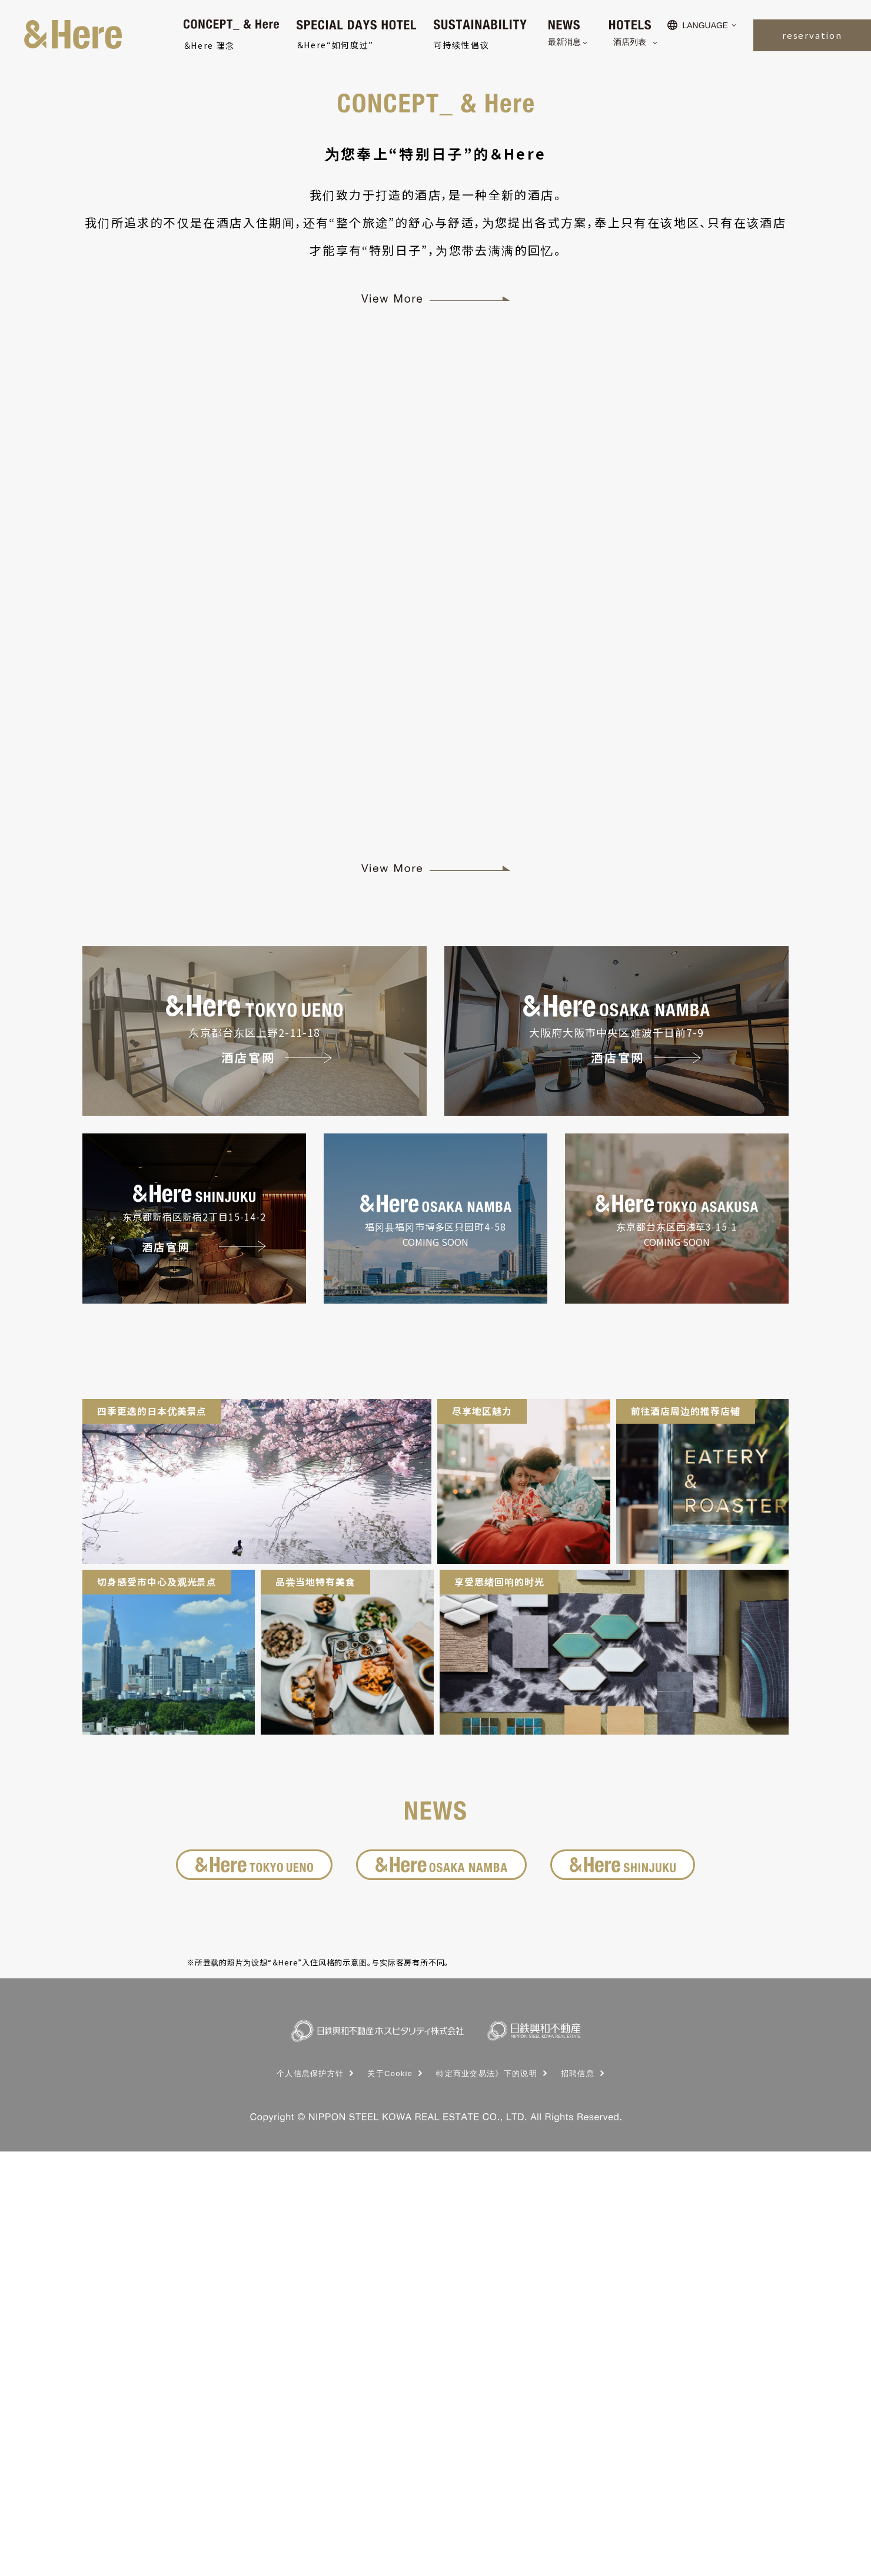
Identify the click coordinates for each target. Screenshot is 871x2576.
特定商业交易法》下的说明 (486, 2498)
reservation (812, 35)
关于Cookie (390, 2498)
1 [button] (427, 409)
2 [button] (444, 409)
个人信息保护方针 (310, 2498)
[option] (435, 212)
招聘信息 (577, 2498)
